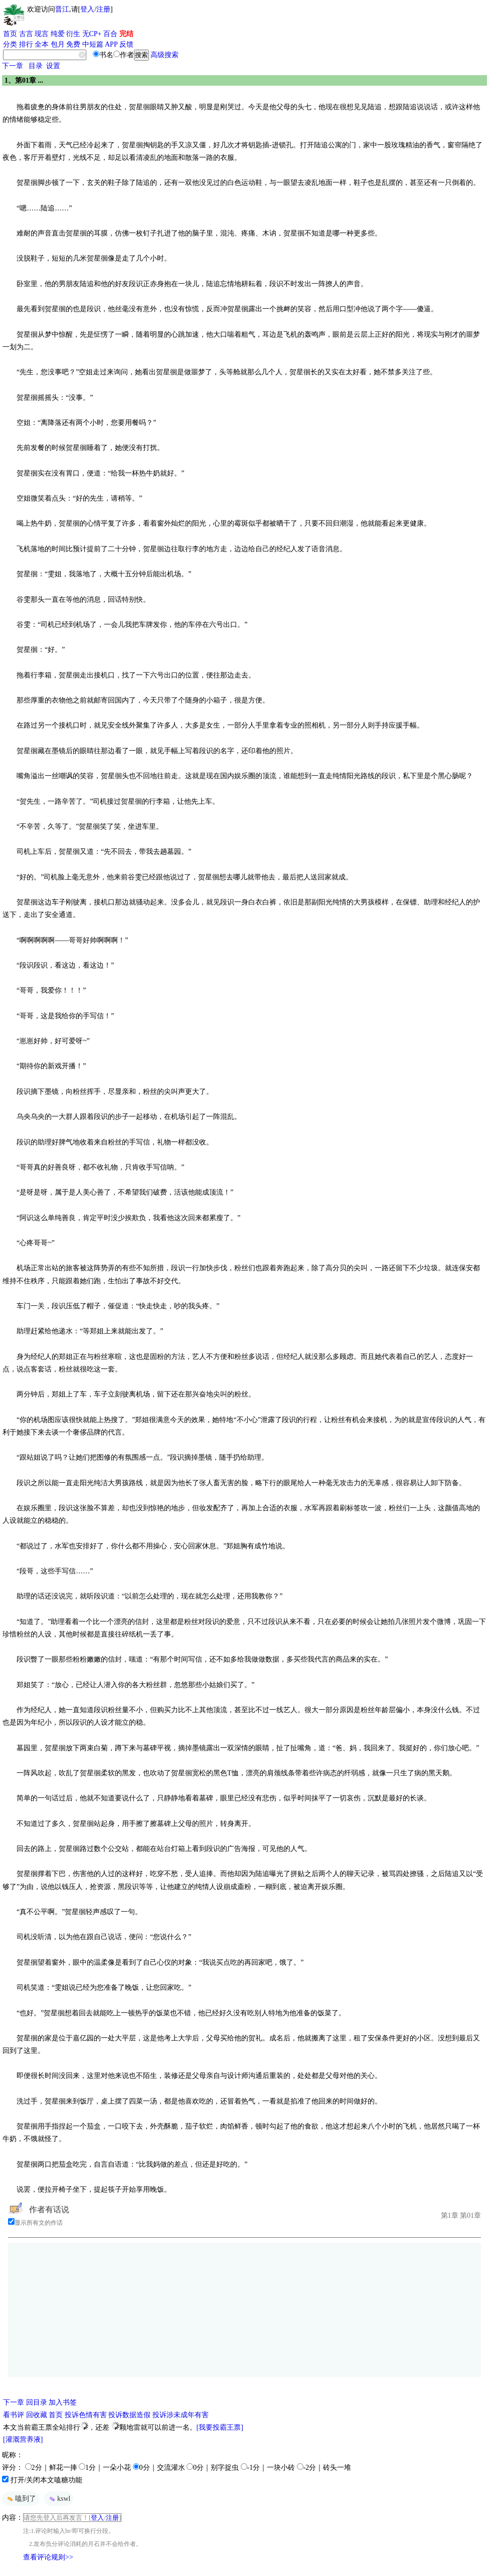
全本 (42, 44)
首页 (10, 34)
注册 (103, 9)
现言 (42, 34)
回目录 (36, 2402)
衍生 (73, 34)
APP (111, 44)
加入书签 (63, 2402)
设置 (53, 66)
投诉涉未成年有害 (180, 2415)
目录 (36, 66)
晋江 (62, 9)
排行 (26, 44)
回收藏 (36, 2415)
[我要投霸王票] (220, 2427)
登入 (87, 9)
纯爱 (58, 34)
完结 (126, 34)
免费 (73, 44)
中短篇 (92, 44)
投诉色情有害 (86, 2415)
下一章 (12, 66)
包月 (58, 44)
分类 (10, 44)
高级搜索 (164, 55)
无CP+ (92, 34)
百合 (110, 34)
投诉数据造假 (129, 2415)
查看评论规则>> (48, 2557)
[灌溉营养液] (23, 2439)
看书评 (13, 2415)
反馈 (126, 44)
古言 (26, 34)
